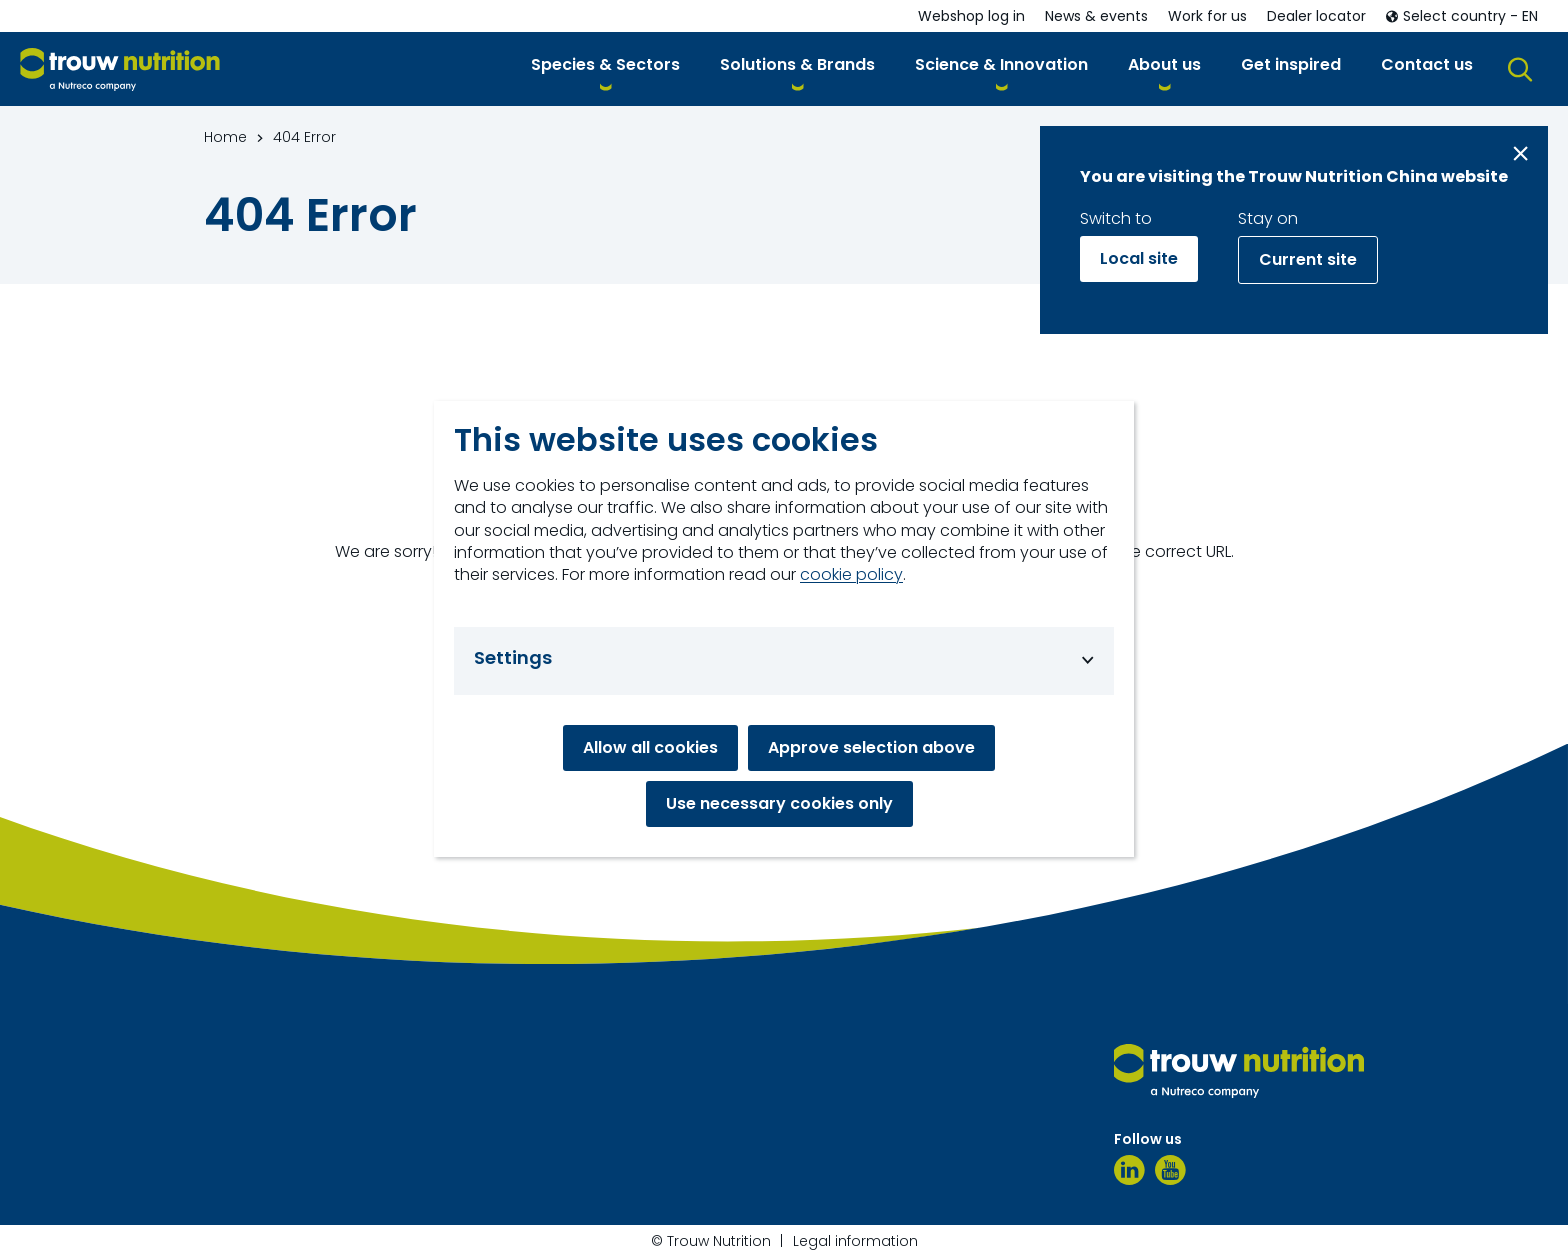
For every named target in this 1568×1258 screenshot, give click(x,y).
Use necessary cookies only (779, 803)
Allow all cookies (650, 747)
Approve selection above (871, 747)
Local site (1139, 258)
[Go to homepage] (120, 69)
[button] (605, 68)
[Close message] (1520, 153)
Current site (1308, 259)
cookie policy (851, 575)
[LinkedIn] (1129, 1170)
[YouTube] (1170, 1170)
